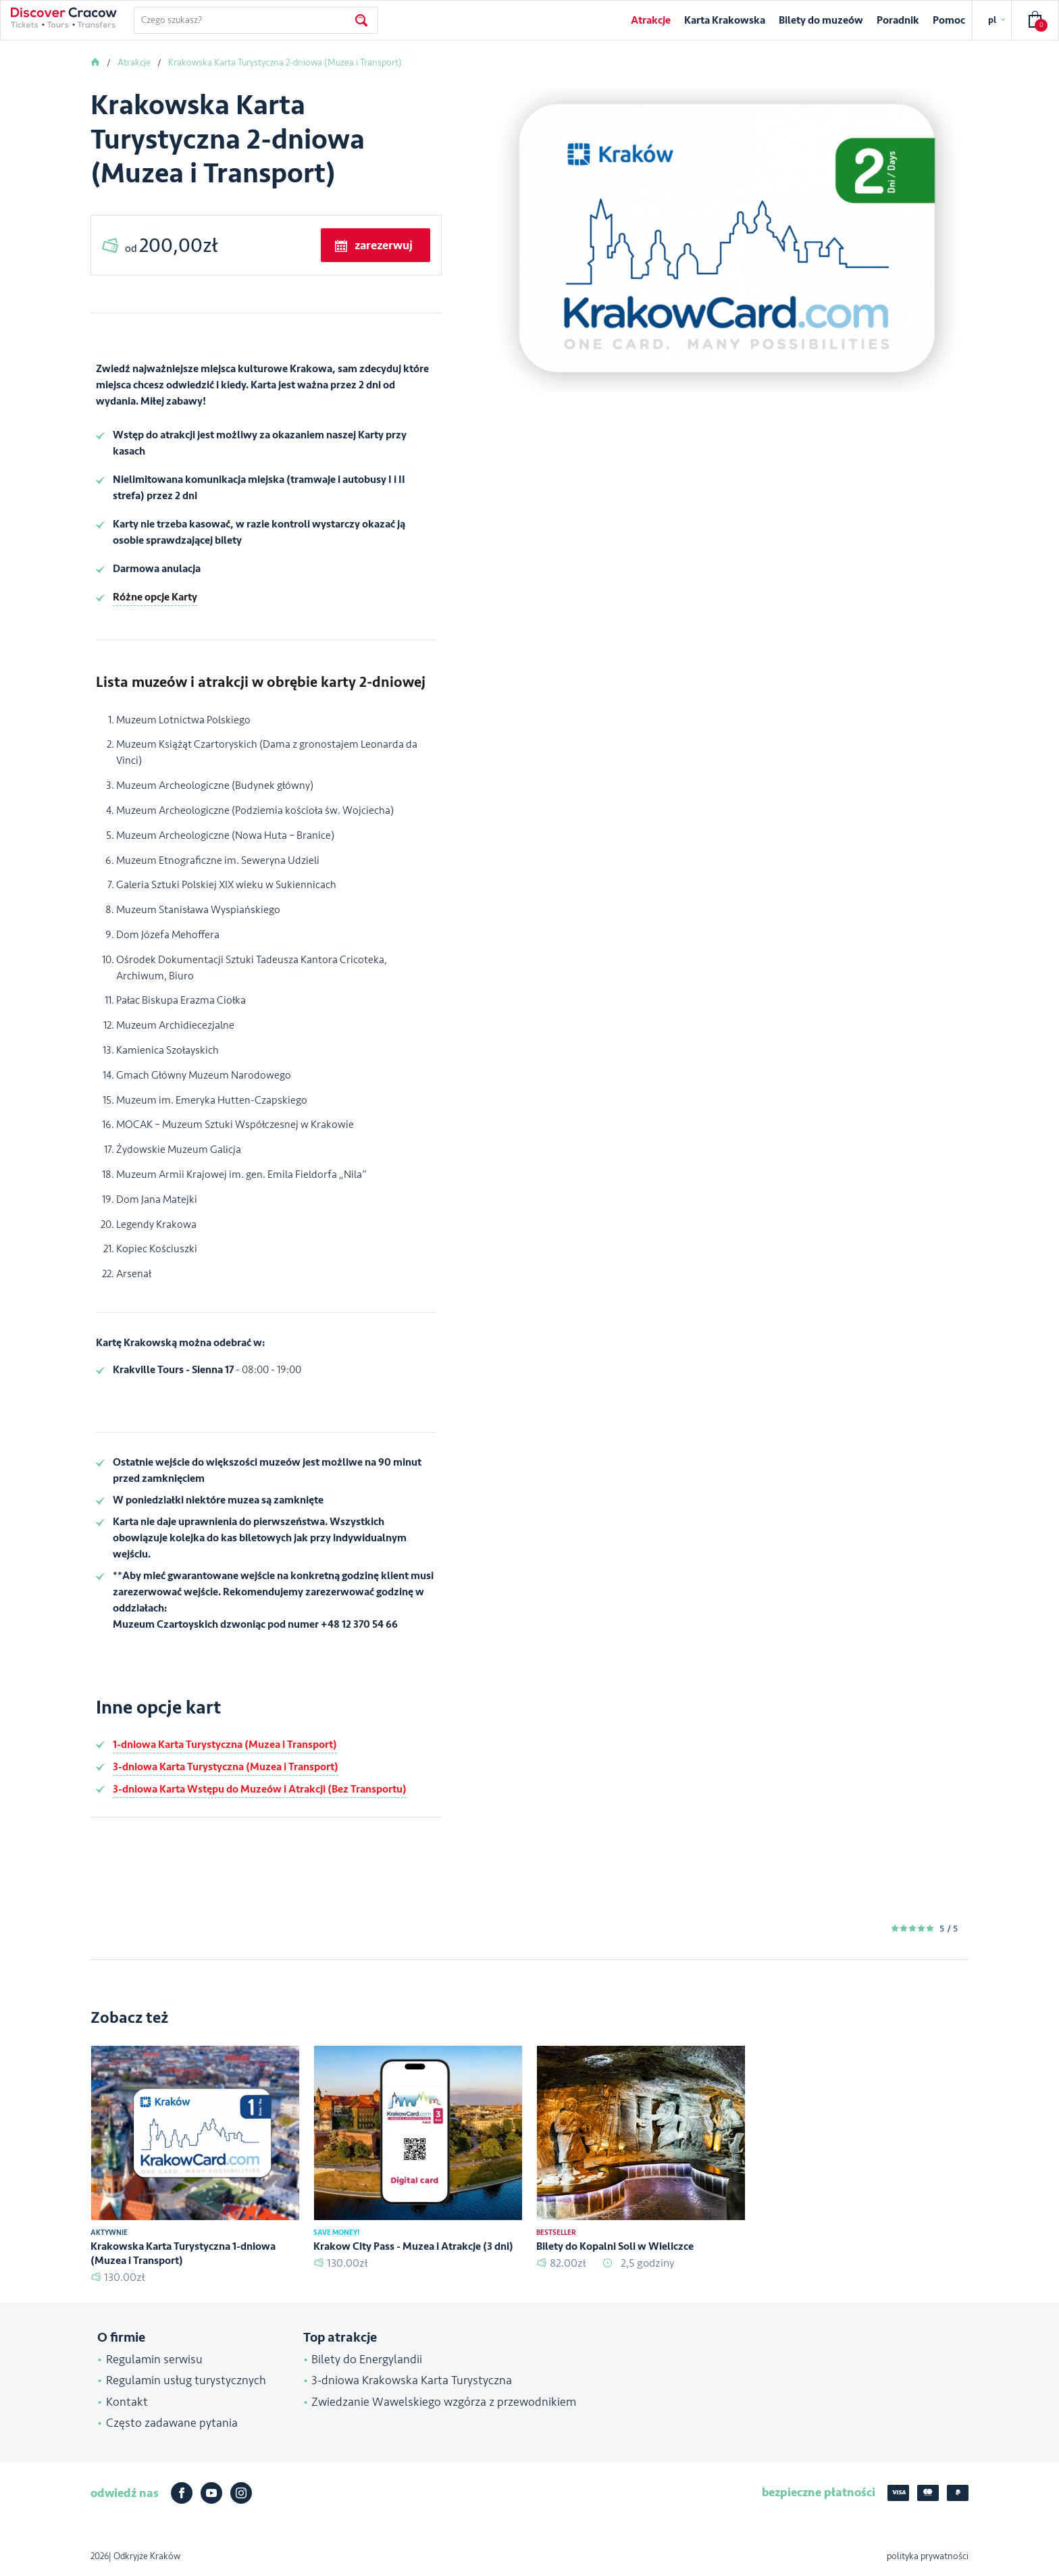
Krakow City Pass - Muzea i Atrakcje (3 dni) (413, 2246)
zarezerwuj (384, 245)
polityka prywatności (927, 2556)
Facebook (181, 2493)
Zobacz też (129, 2018)
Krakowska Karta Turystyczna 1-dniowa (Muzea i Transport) (183, 2253)
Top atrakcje (340, 2337)
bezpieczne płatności (818, 2492)
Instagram (241, 2493)
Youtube (211, 2493)
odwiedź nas (125, 2493)
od (171, 245)
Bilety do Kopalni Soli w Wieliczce (615, 2246)
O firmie (121, 2337)
